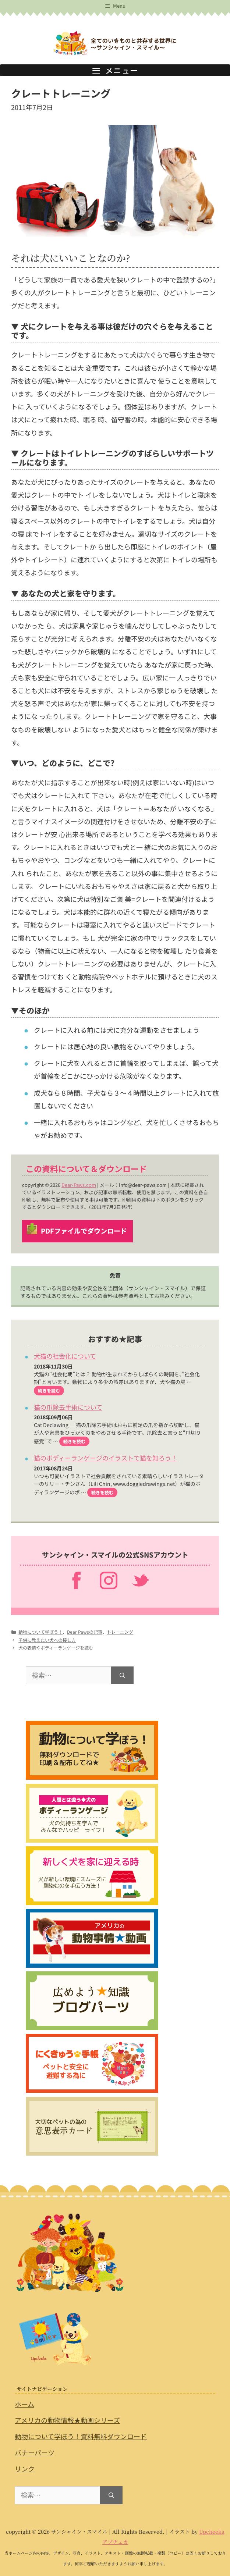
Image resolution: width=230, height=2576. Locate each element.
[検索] (122, 1675)
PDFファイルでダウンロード (84, 1230)
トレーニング (120, 1632)
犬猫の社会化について (65, 1356)
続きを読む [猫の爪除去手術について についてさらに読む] (74, 1441)
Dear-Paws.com (78, 1184)
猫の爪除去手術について (68, 1407)
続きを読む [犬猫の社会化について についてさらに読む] (49, 1390)
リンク (25, 2468)
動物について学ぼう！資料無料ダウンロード (81, 2436)
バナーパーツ (34, 2452)
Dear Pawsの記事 (84, 1632)
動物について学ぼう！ (40, 1632)
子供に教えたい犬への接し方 (47, 1640)
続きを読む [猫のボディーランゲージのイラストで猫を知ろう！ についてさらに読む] (102, 1492)
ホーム (24, 2404)
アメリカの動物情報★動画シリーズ (67, 2420)
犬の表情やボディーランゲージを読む (55, 1647)
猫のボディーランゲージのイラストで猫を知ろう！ (105, 1458)
